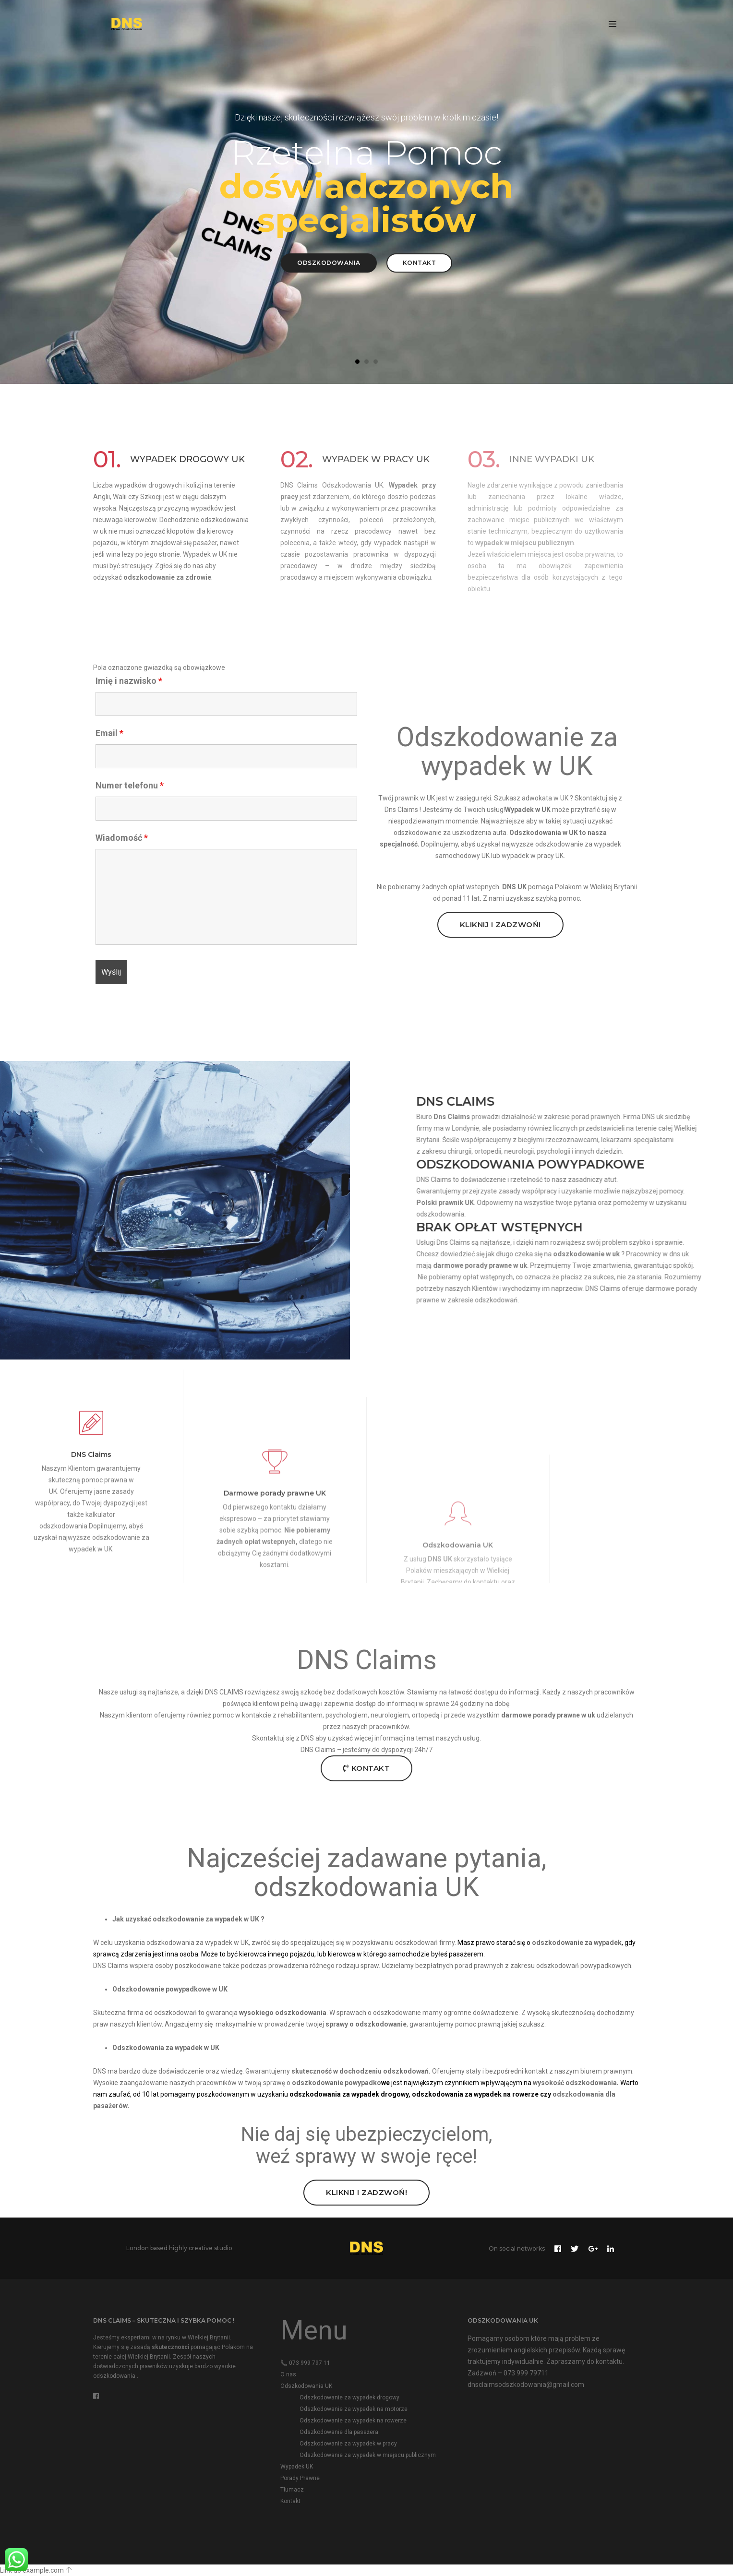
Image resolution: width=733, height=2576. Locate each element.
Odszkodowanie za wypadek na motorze (354, 2409)
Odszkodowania (328, 262)
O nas (288, 2374)
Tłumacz (292, 2489)
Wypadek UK (296, 2466)
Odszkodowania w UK (544, 832)
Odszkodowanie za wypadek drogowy (349, 2397)
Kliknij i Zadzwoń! (500, 924)
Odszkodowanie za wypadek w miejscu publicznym (368, 2455)
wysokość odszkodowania (575, 2083)
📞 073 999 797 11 (305, 2363)
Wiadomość (122, 838)
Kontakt (419, 262)
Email (109, 733)
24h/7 (423, 1749)
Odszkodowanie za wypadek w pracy (348, 2443)
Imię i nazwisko (129, 681)
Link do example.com (32, 2570)
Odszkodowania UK (306, 2386)
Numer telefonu (130, 785)
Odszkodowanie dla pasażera (339, 2432)
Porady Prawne (300, 2478)
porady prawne (701, 1265)
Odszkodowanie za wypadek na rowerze (353, 2420)
